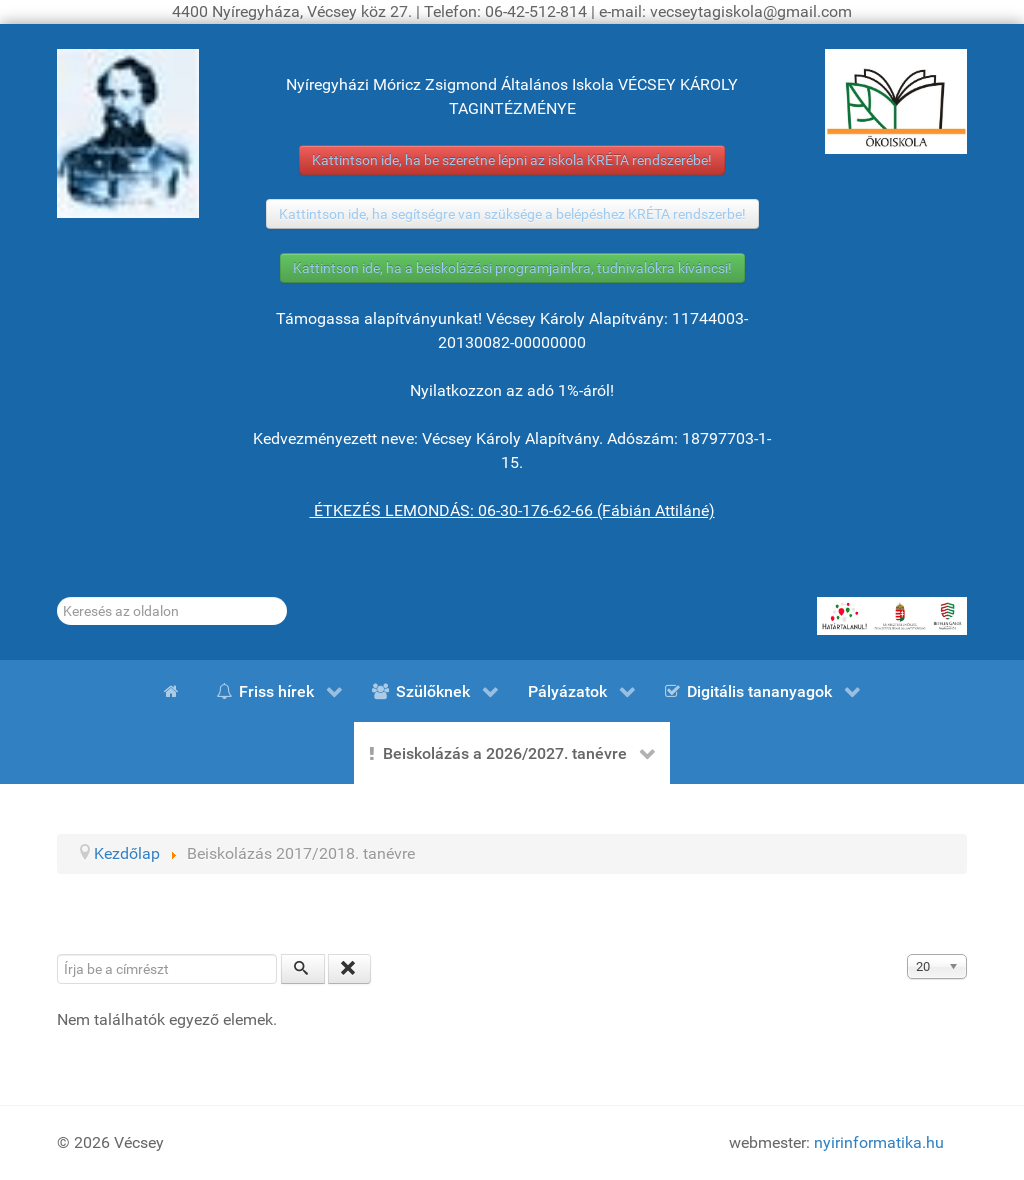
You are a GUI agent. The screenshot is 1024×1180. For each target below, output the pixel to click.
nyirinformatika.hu (879, 1142)
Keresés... (57, 597)
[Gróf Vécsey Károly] (128, 133)
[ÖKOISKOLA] (896, 101)
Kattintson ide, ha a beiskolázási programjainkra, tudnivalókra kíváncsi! (512, 268)
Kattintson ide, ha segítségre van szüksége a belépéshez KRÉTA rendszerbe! (512, 214)
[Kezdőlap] (175, 691)
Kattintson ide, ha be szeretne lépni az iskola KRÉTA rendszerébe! (512, 160)
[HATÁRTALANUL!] (892, 616)
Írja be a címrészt (57, 954)
